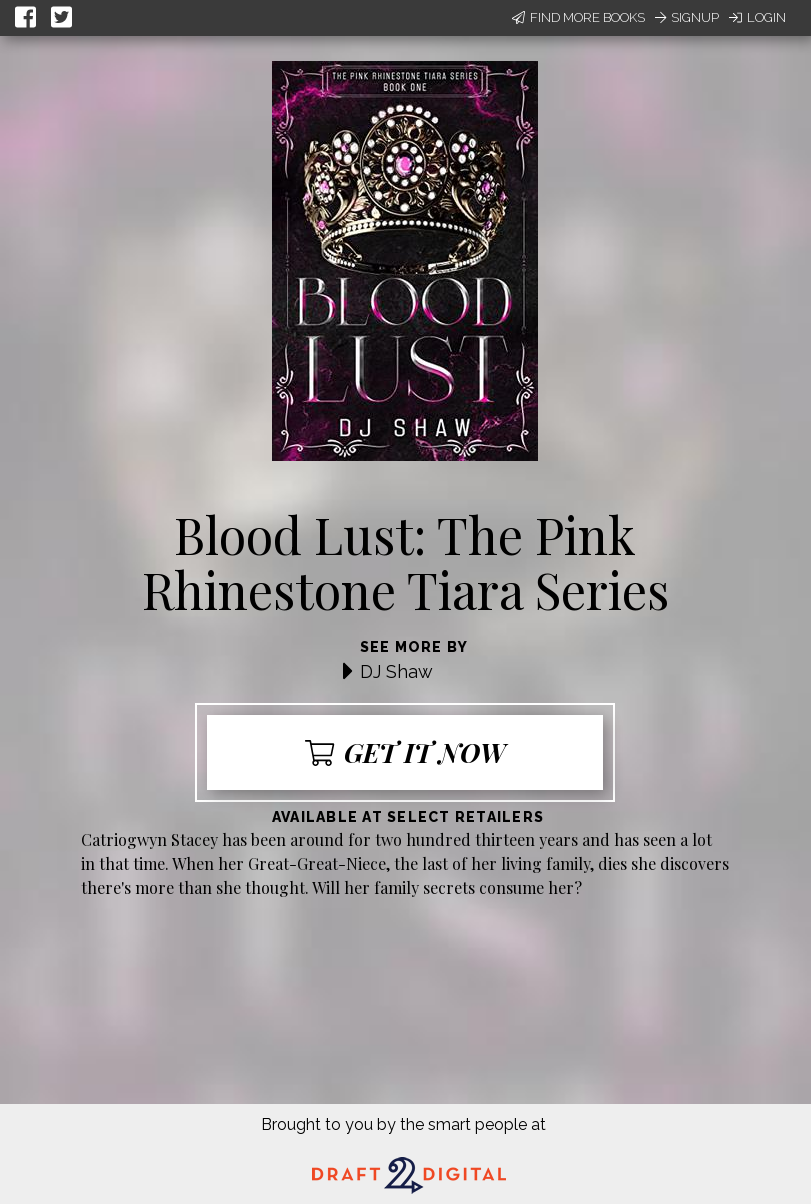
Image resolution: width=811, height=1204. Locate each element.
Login (757, 17)
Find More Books (578, 17)
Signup (687, 17)
